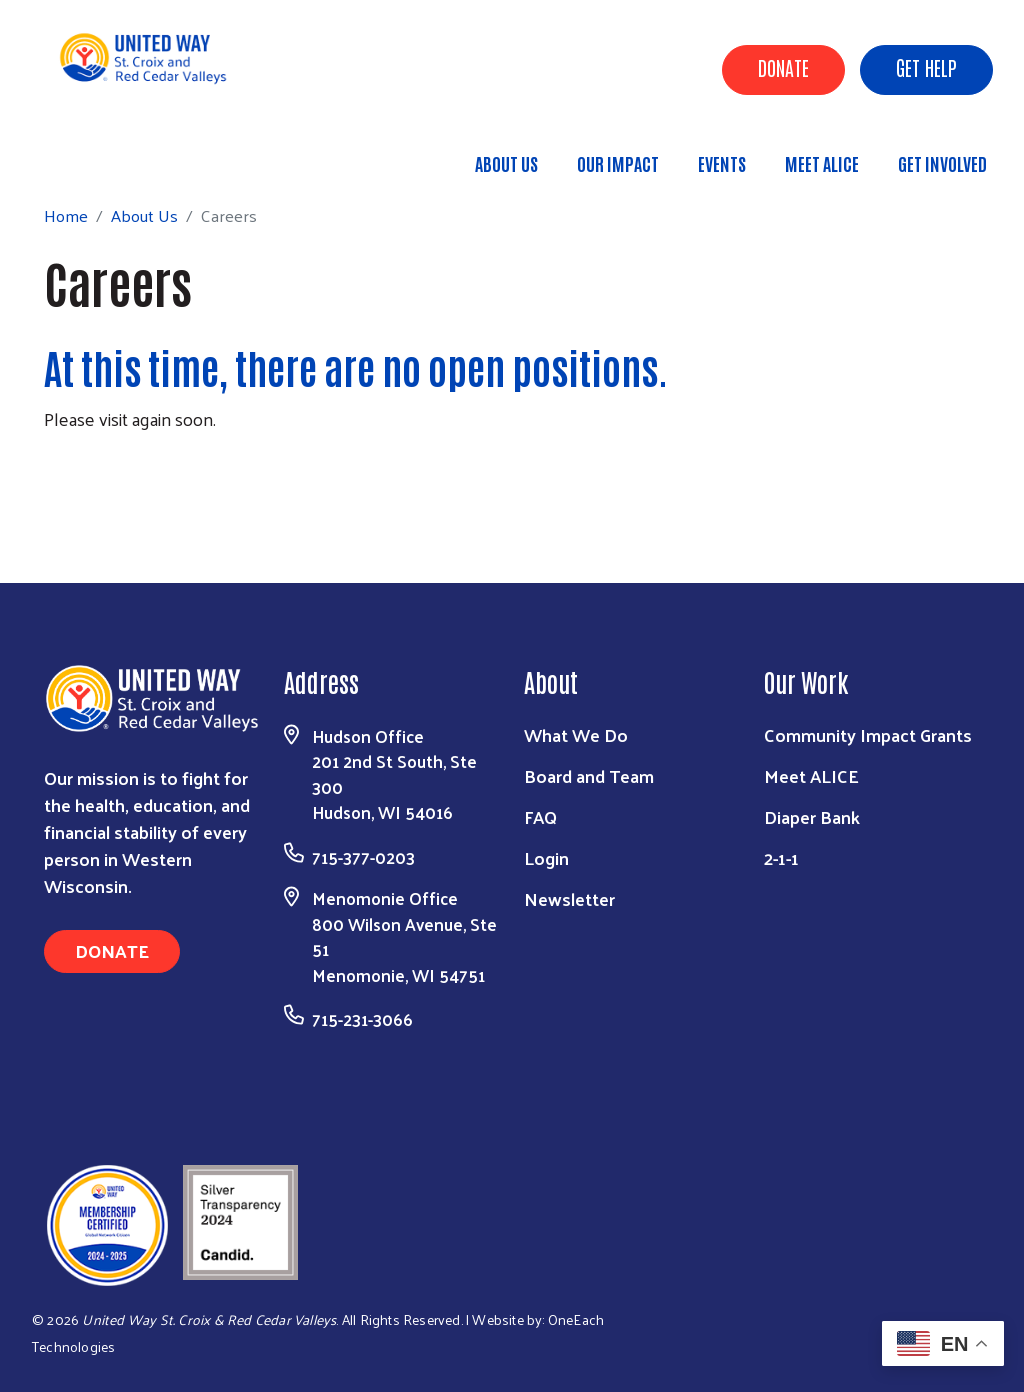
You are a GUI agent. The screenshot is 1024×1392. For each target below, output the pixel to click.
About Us (506, 163)
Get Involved (942, 163)
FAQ (540, 816)
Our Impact (618, 163)
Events (722, 163)
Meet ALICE (822, 163)
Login (546, 857)
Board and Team (589, 775)
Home (117, 154)
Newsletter (569, 898)
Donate (783, 67)
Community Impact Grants (868, 734)
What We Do (576, 734)
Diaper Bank (812, 816)
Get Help (926, 67)
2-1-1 (781, 857)
